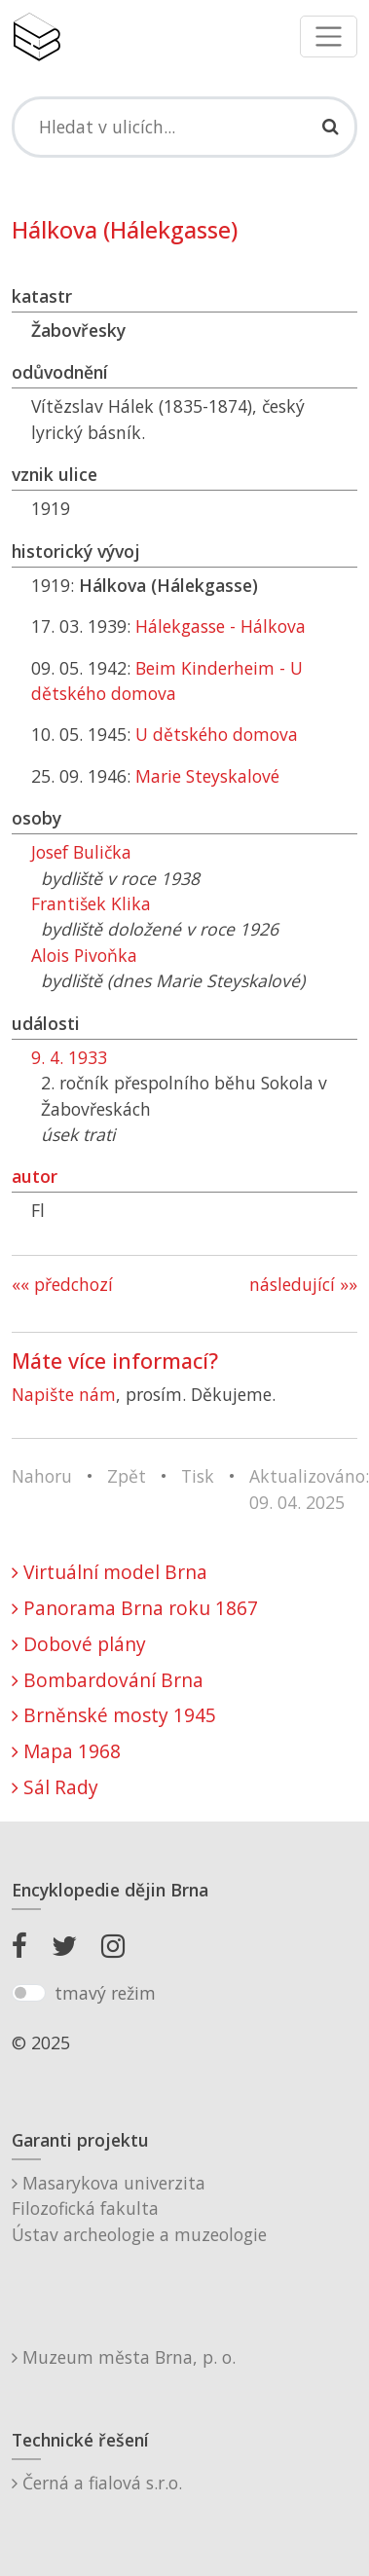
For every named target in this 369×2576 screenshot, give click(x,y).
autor (34, 1176)
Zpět (126, 1476)
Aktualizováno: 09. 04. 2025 (309, 1488)
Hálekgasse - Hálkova (220, 626)
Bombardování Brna (107, 1680)
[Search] (184, 126)
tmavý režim (105, 1993)
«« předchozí (62, 1284)
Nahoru (42, 1476)
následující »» (303, 1284)
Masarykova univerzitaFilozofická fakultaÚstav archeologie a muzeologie (139, 2208)
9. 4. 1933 (69, 1057)
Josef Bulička (81, 852)
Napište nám (64, 1394)
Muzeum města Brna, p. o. (124, 2357)
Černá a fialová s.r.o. (97, 2482)
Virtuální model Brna (109, 1572)
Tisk (197, 1476)
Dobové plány (79, 1644)
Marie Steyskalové (207, 776)
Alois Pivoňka (84, 955)
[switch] (29, 1993)
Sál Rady (55, 1787)
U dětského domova (216, 734)
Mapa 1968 (66, 1751)
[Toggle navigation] (328, 36)
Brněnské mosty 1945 (114, 1715)
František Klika (91, 903)
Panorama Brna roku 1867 (135, 1608)
